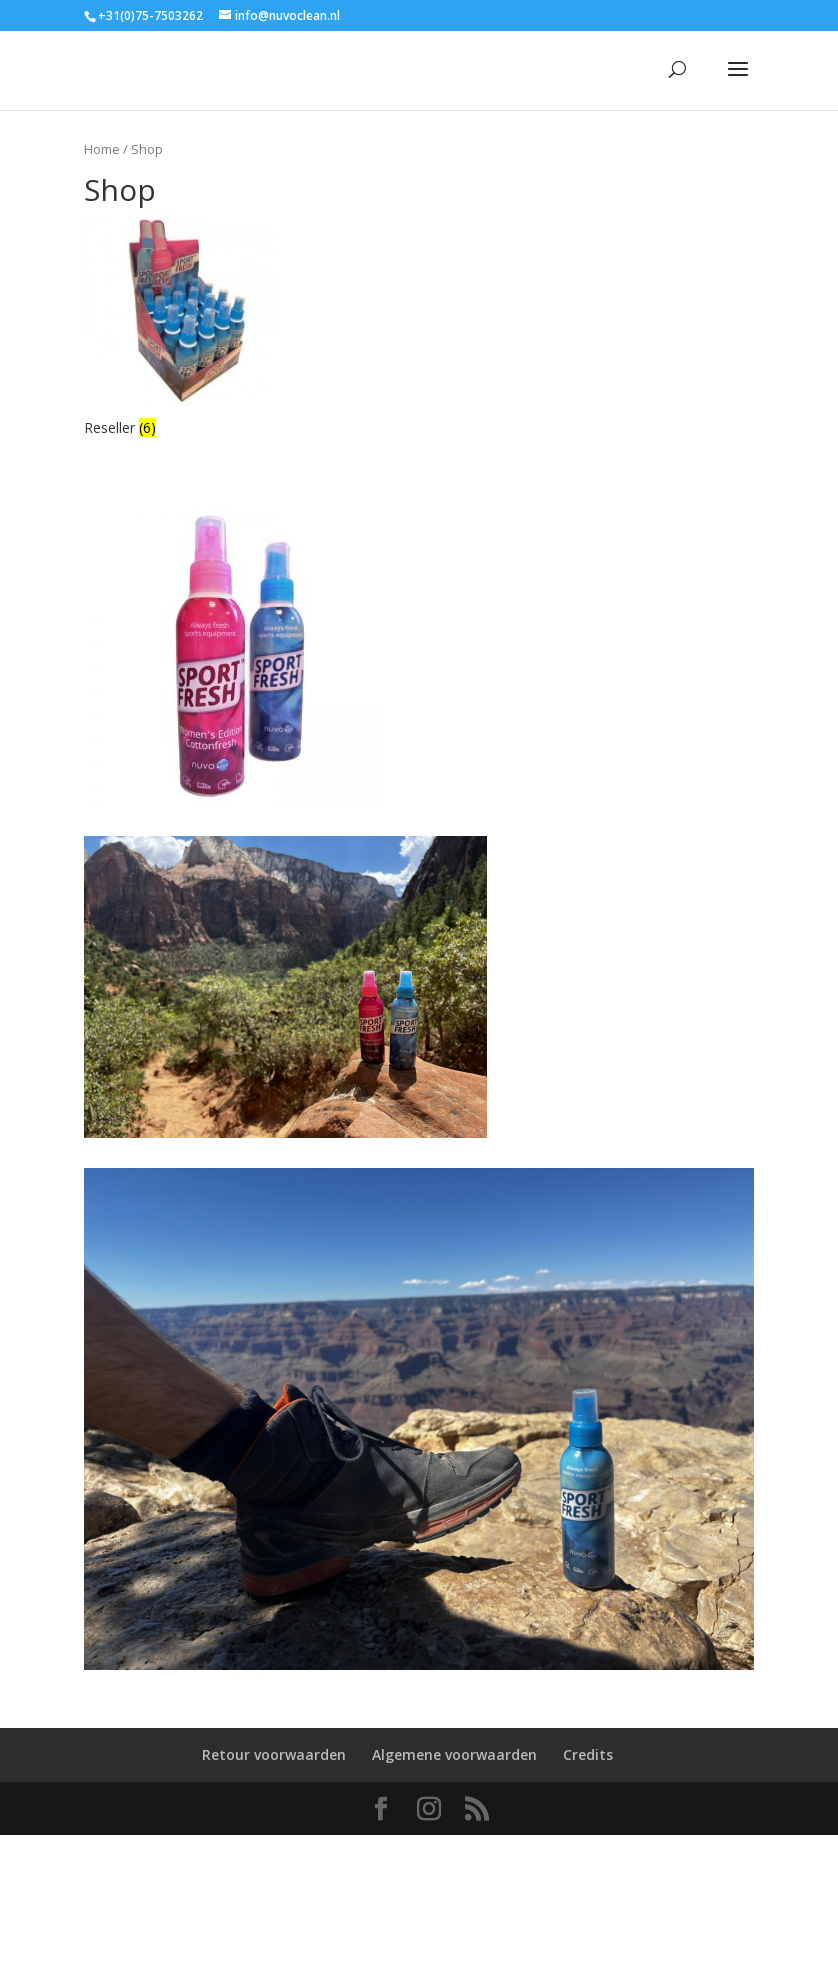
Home (102, 149)
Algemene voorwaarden (454, 1754)
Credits (588, 1754)
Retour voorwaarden (274, 1754)
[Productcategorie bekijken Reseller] (179, 328)
